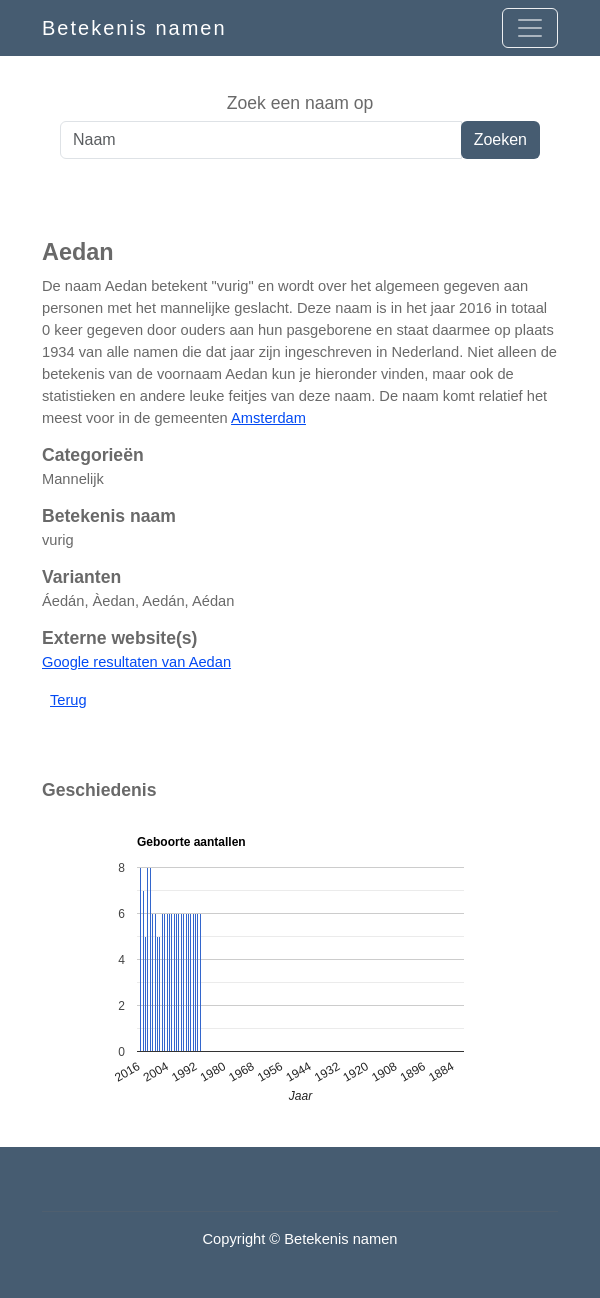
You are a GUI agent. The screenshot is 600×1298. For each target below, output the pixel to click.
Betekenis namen (134, 28)
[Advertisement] (300, 199)
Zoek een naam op (300, 103)
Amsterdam (268, 418)
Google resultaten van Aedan (136, 662)
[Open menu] (530, 28)
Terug (68, 700)
